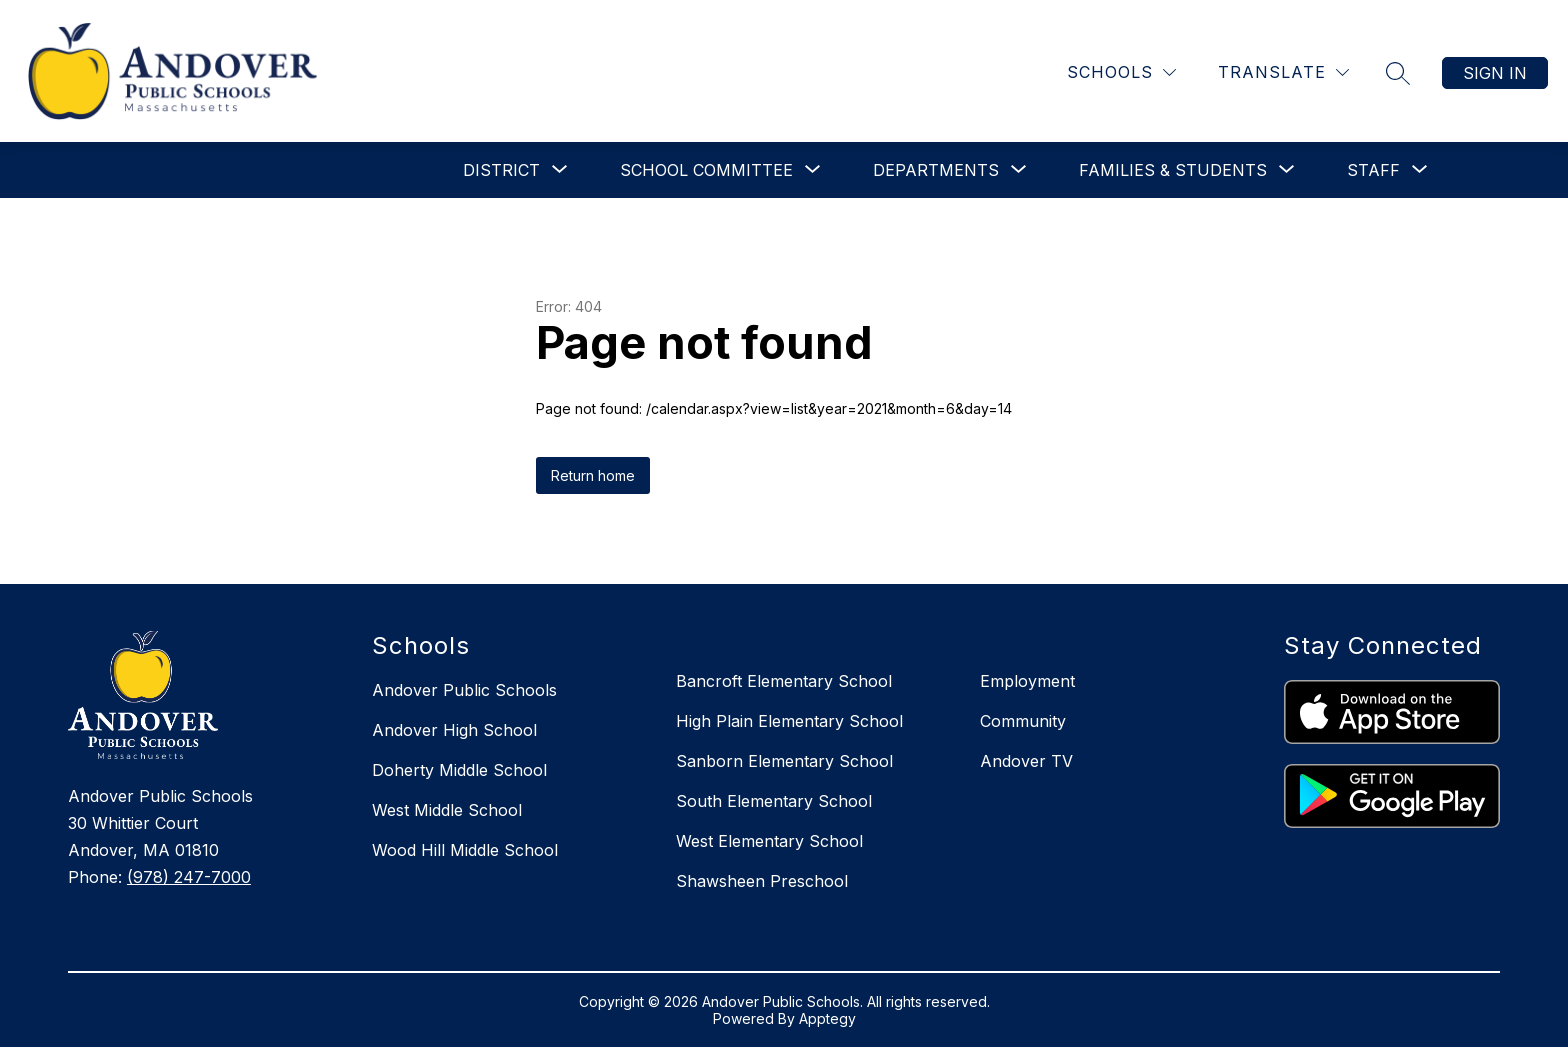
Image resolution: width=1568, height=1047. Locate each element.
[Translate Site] (1283, 72)
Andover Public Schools (464, 690)
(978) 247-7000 (189, 877)
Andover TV (1026, 761)
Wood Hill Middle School (465, 850)
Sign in (1495, 73)
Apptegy (827, 1018)
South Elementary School (774, 801)
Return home (593, 475)
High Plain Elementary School (789, 721)
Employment (1027, 681)
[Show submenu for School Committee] (706, 170)
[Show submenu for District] (501, 170)
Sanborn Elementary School (784, 761)
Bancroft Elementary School (784, 681)
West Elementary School (769, 841)
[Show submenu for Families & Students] (1173, 170)
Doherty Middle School (459, 770)
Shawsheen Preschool (762, 881)
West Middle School (447, 810)
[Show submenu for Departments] (936, 170)
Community (1023, 721)
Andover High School (454, 730)
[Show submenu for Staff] (1373, 170)
